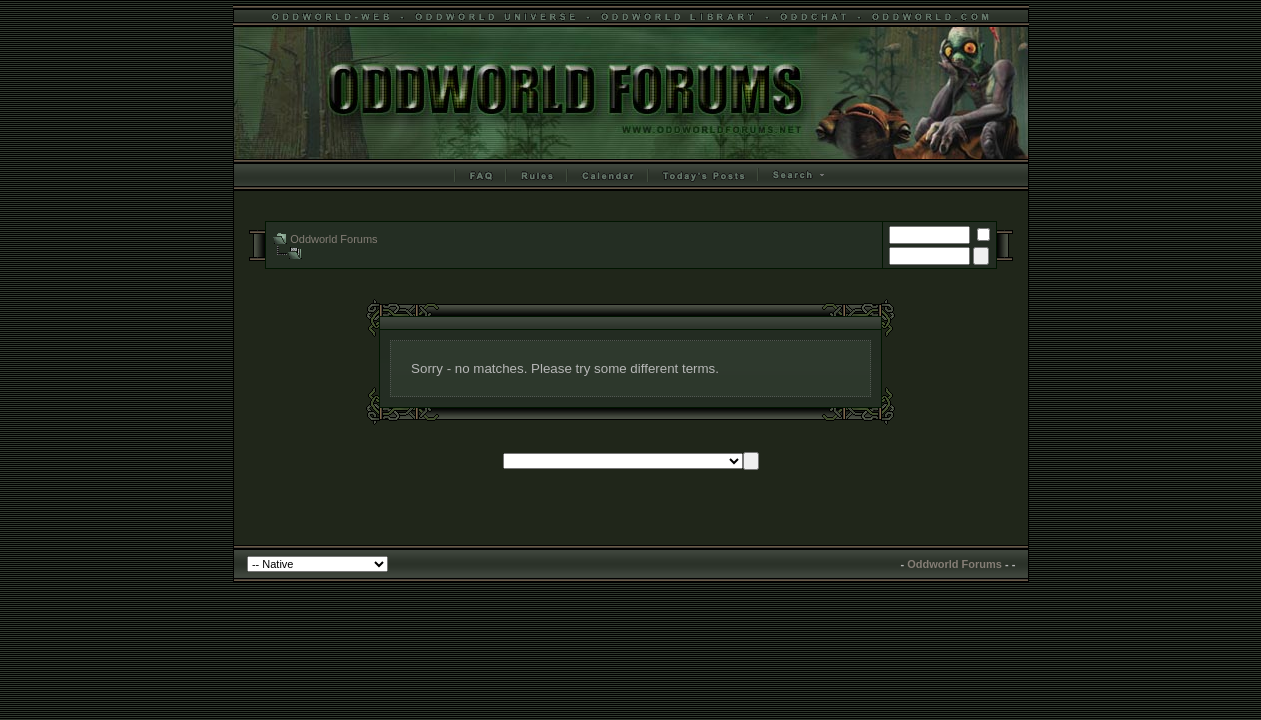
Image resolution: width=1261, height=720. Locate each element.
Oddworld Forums (333, 239)
